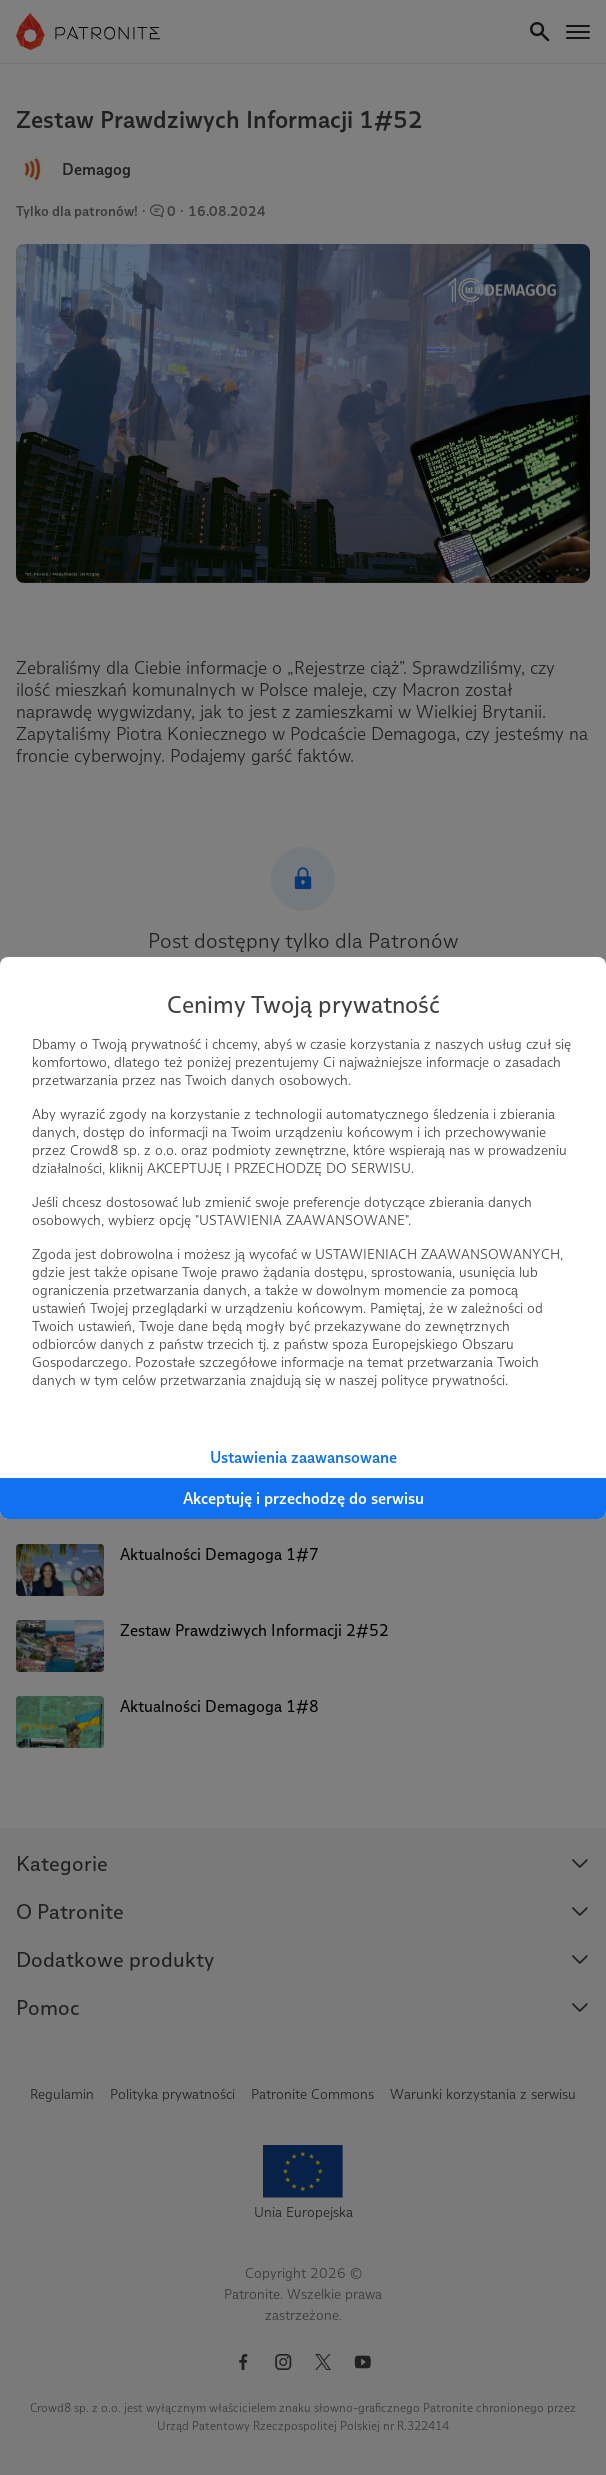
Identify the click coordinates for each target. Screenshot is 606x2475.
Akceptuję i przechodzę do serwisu (303, 1498)
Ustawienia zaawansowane (303, 1457)
